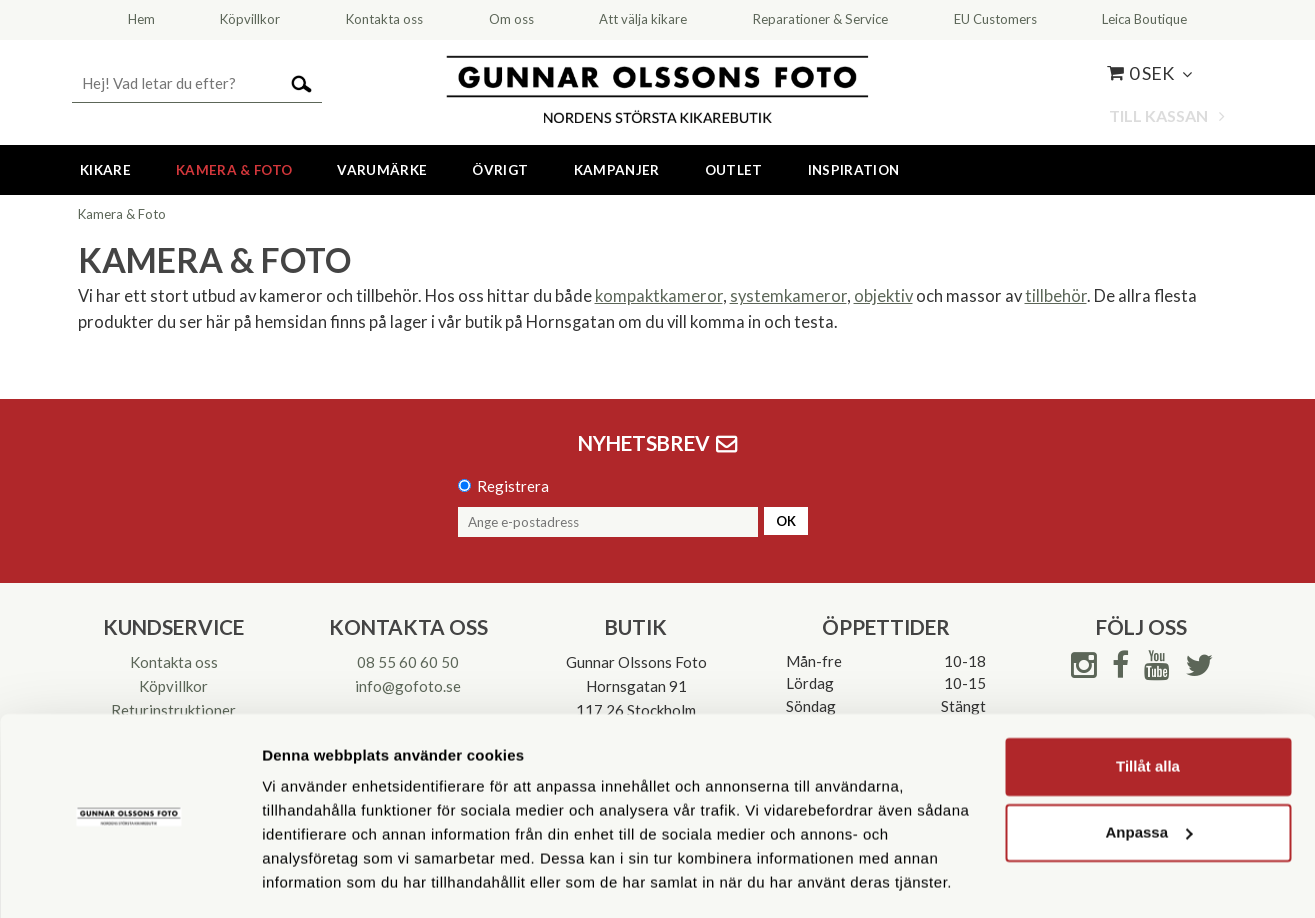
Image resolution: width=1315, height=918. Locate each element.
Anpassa (1148, 772)
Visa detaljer (306, 878)
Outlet (734, 170)
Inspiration (854, 170)
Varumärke (382, 170)
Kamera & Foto (234, 170)
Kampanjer (617, 170)
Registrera (513, 486)
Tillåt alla (1148, 707)
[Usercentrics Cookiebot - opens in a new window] (129, 879)
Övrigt (500, 170)
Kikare (105, 170)
